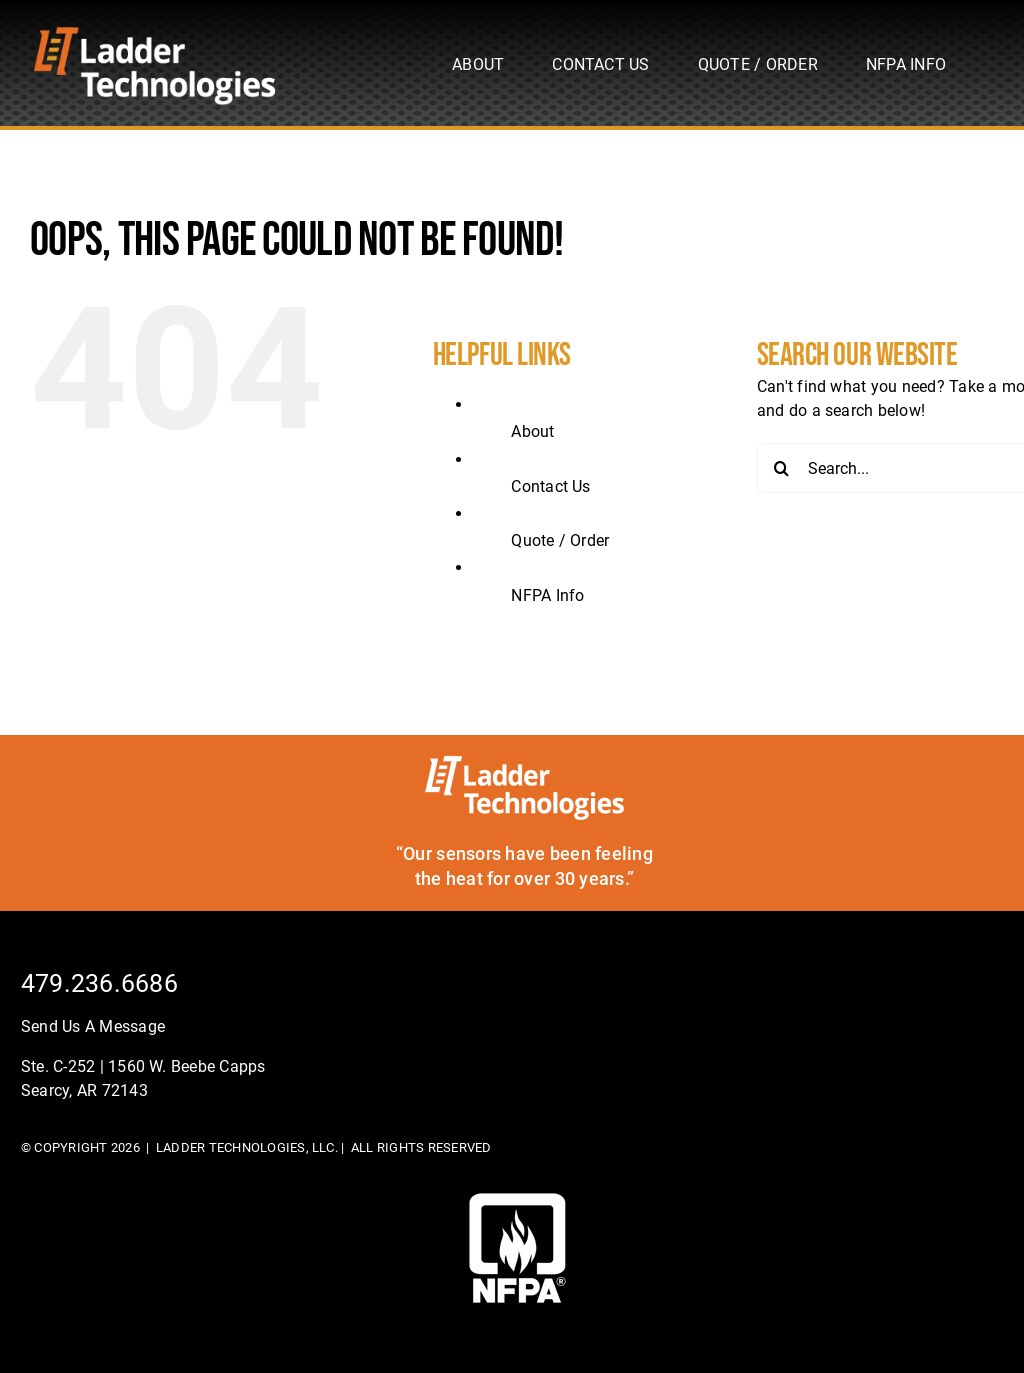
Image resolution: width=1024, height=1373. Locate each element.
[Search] (782, 468)
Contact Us (550, 486)
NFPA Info (547, 595)
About (532, 431)
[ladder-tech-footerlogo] (524, 762)
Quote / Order (560, 540)
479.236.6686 (99, 983)
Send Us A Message (93, 1026)
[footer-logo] (517, 1200)
